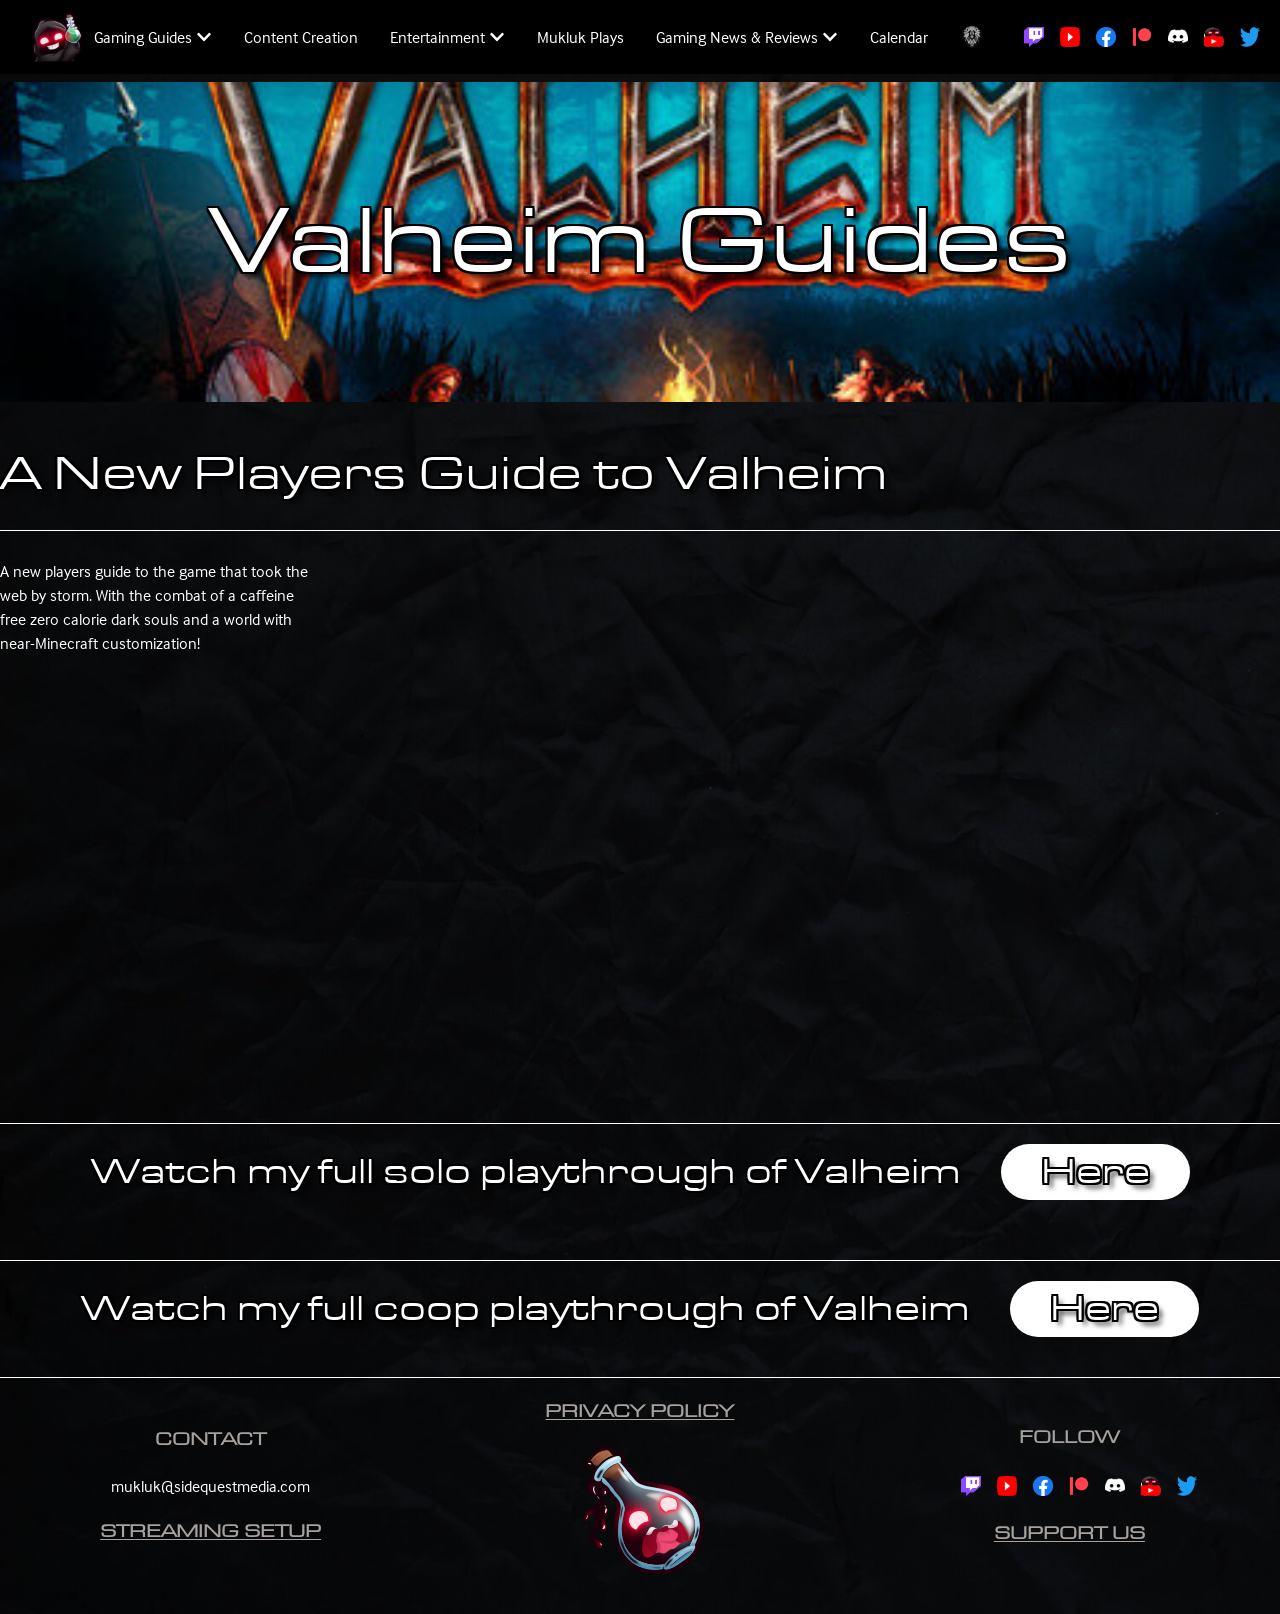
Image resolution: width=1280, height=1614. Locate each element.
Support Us (1069, 1533)
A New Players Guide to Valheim (444, 474)
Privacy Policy (639, 1411)
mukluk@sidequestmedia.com (210, 1486)
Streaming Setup (210, 1531)
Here (1095, 1172)
